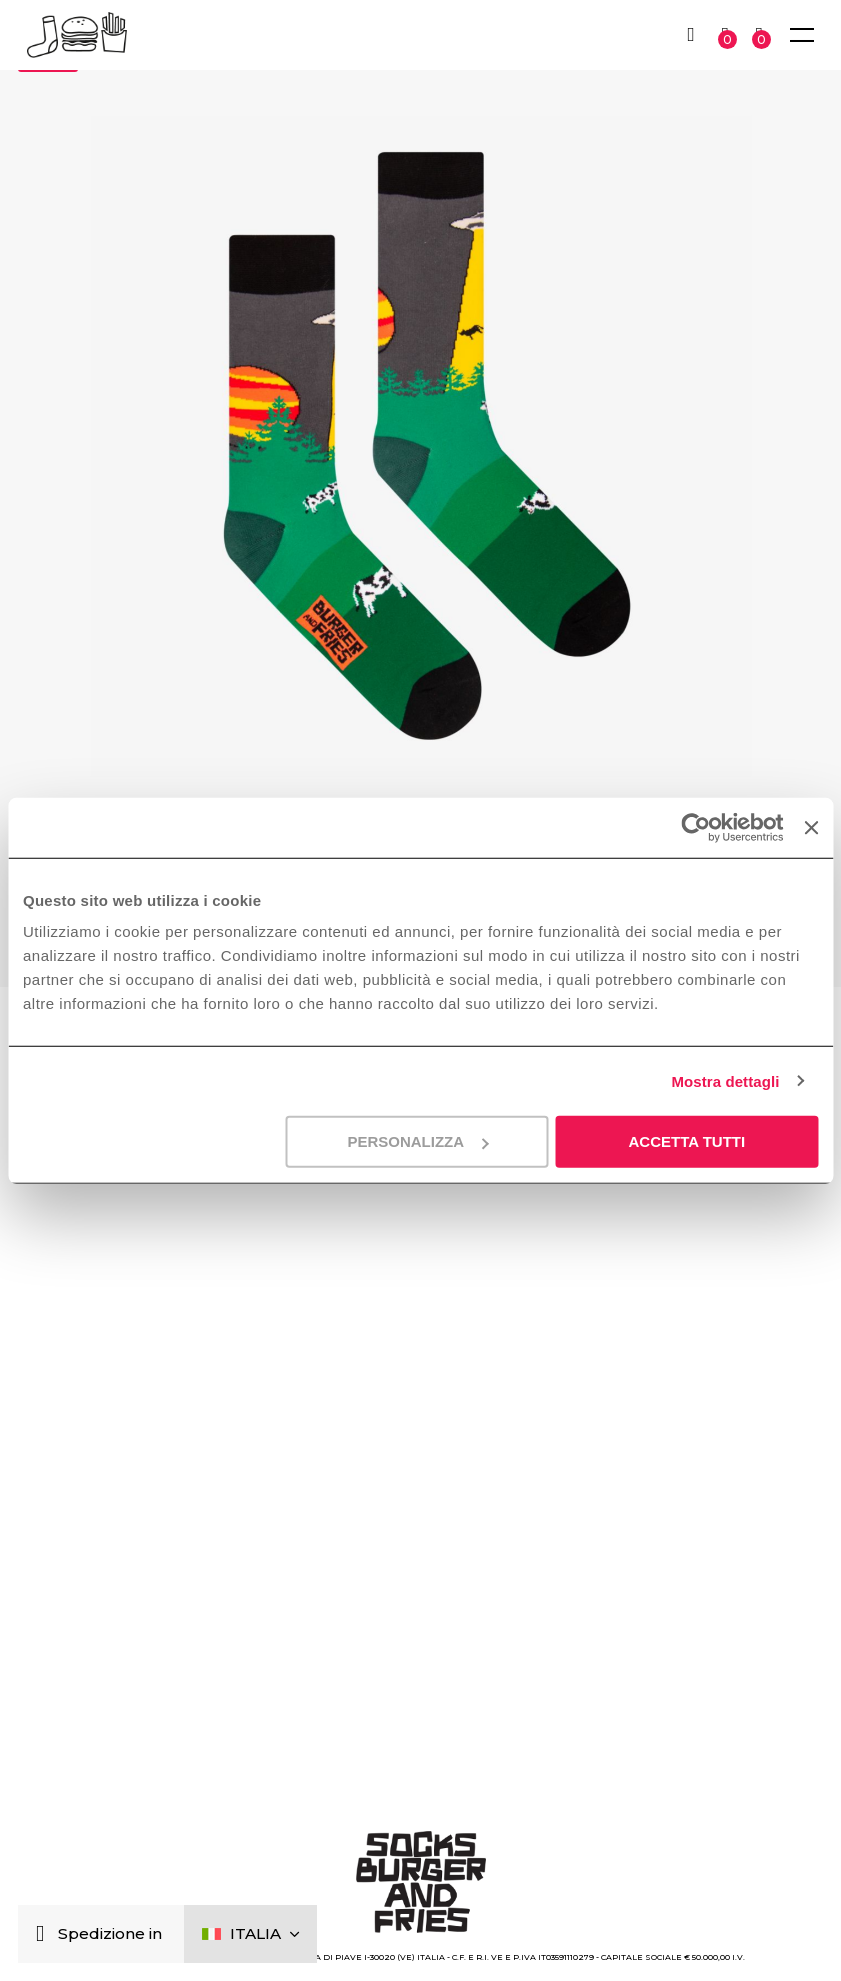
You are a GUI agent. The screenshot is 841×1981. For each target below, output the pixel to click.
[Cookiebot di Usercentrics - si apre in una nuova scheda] (695, 827)
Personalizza (417, 1141)
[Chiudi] (44, 1934)
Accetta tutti (687, 1141)
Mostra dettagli (725, 1080)
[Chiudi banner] (811, 827)
